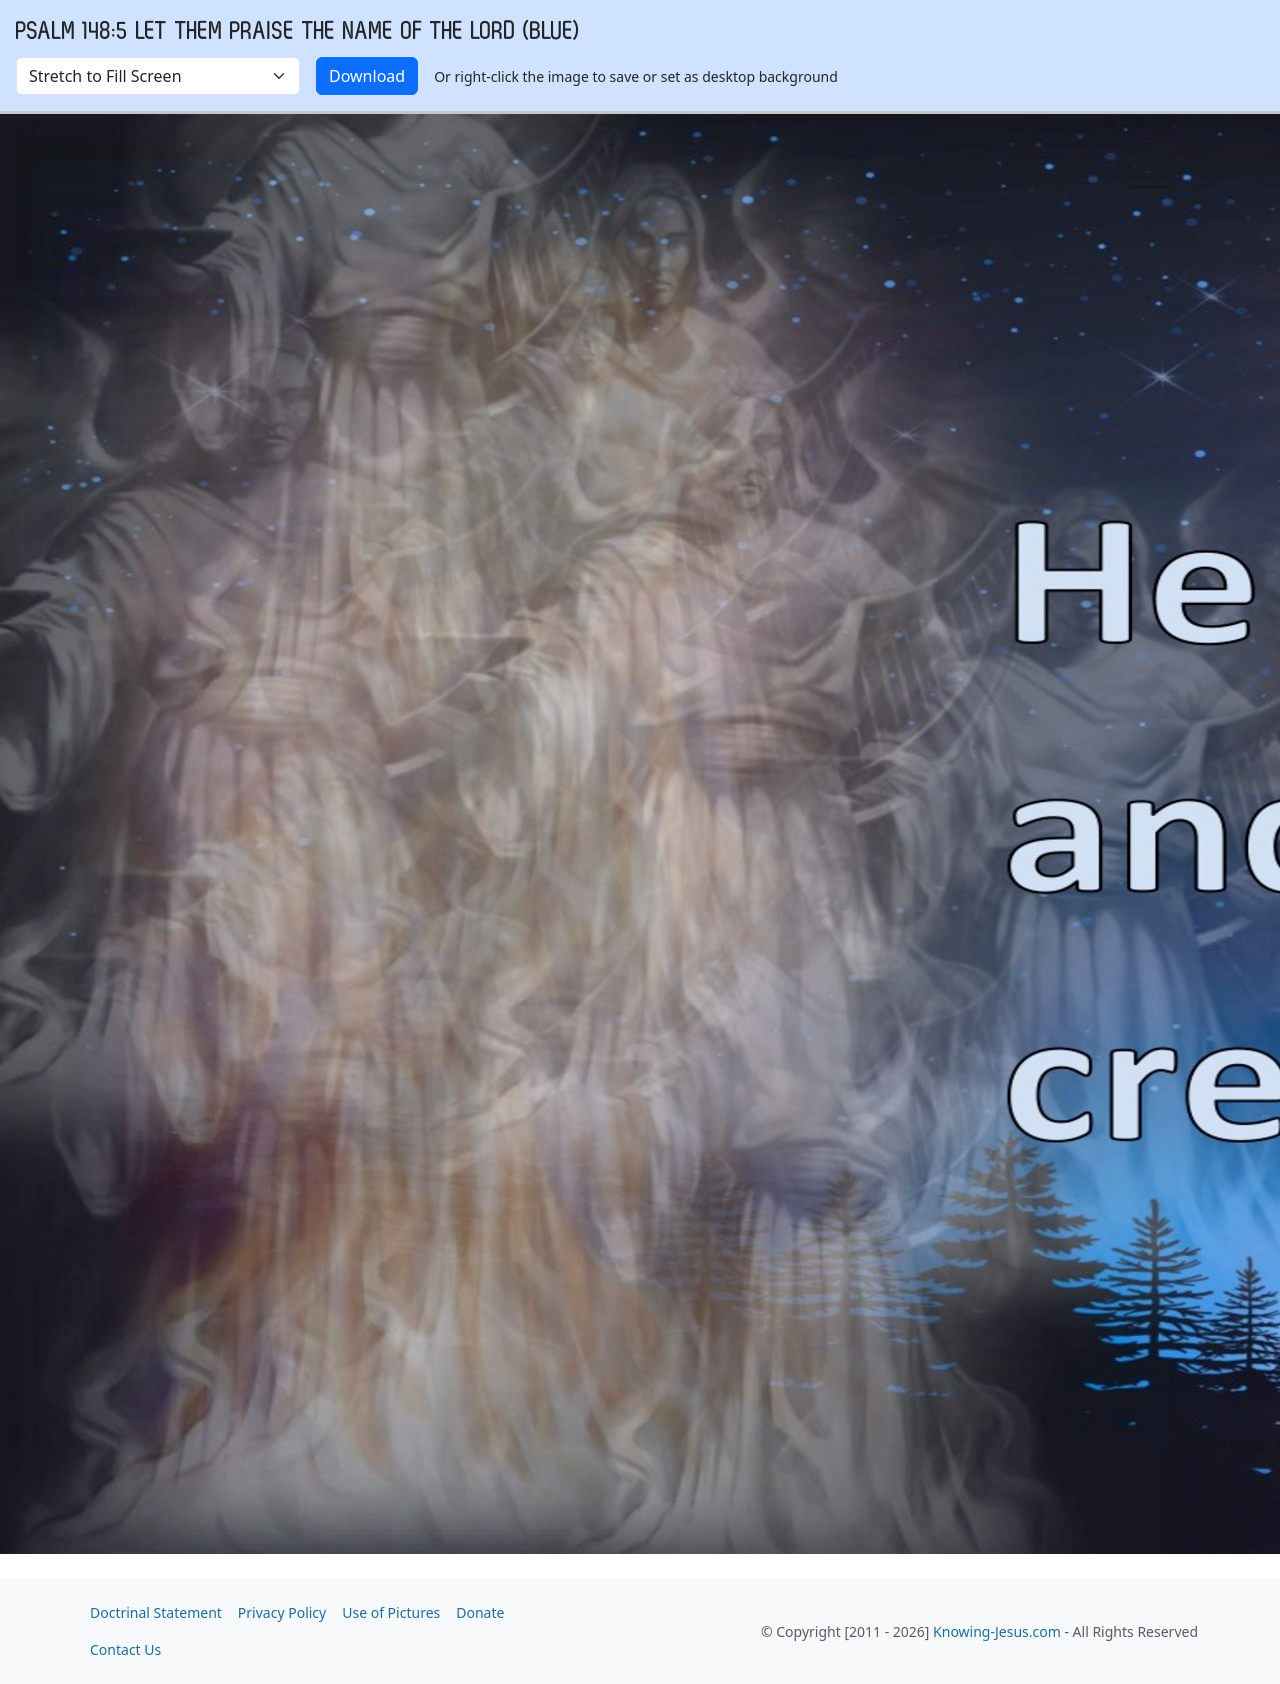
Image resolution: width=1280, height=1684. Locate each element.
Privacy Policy (282, 1612)
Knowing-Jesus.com (997, 1631)
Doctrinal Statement (156, 1612)
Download (367, 76)
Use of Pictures (391, 1612)
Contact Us (125, 1649)
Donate (480, 1612)
